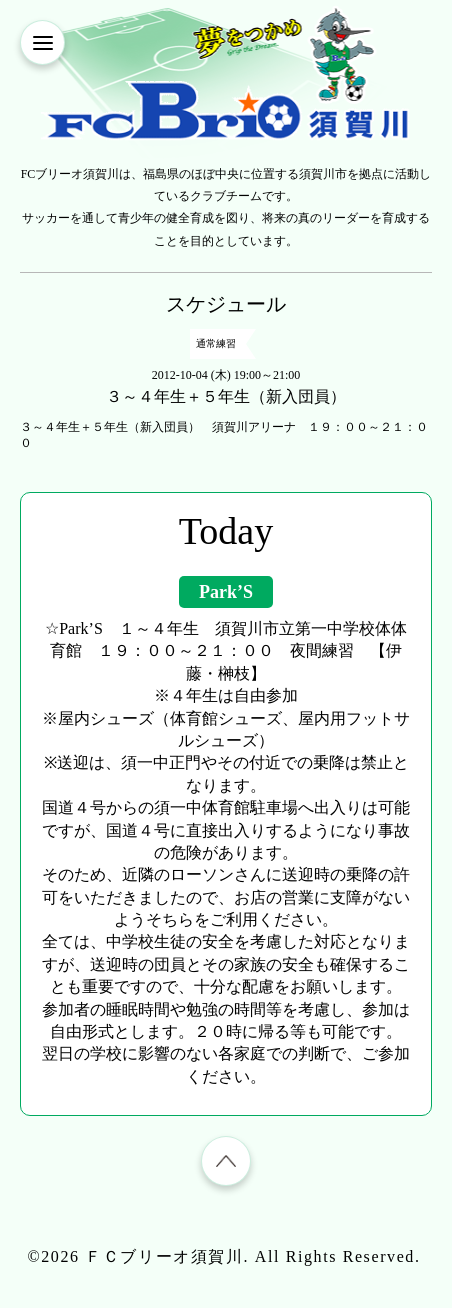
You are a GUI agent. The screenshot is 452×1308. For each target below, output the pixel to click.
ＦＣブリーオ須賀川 (164, 1256)
